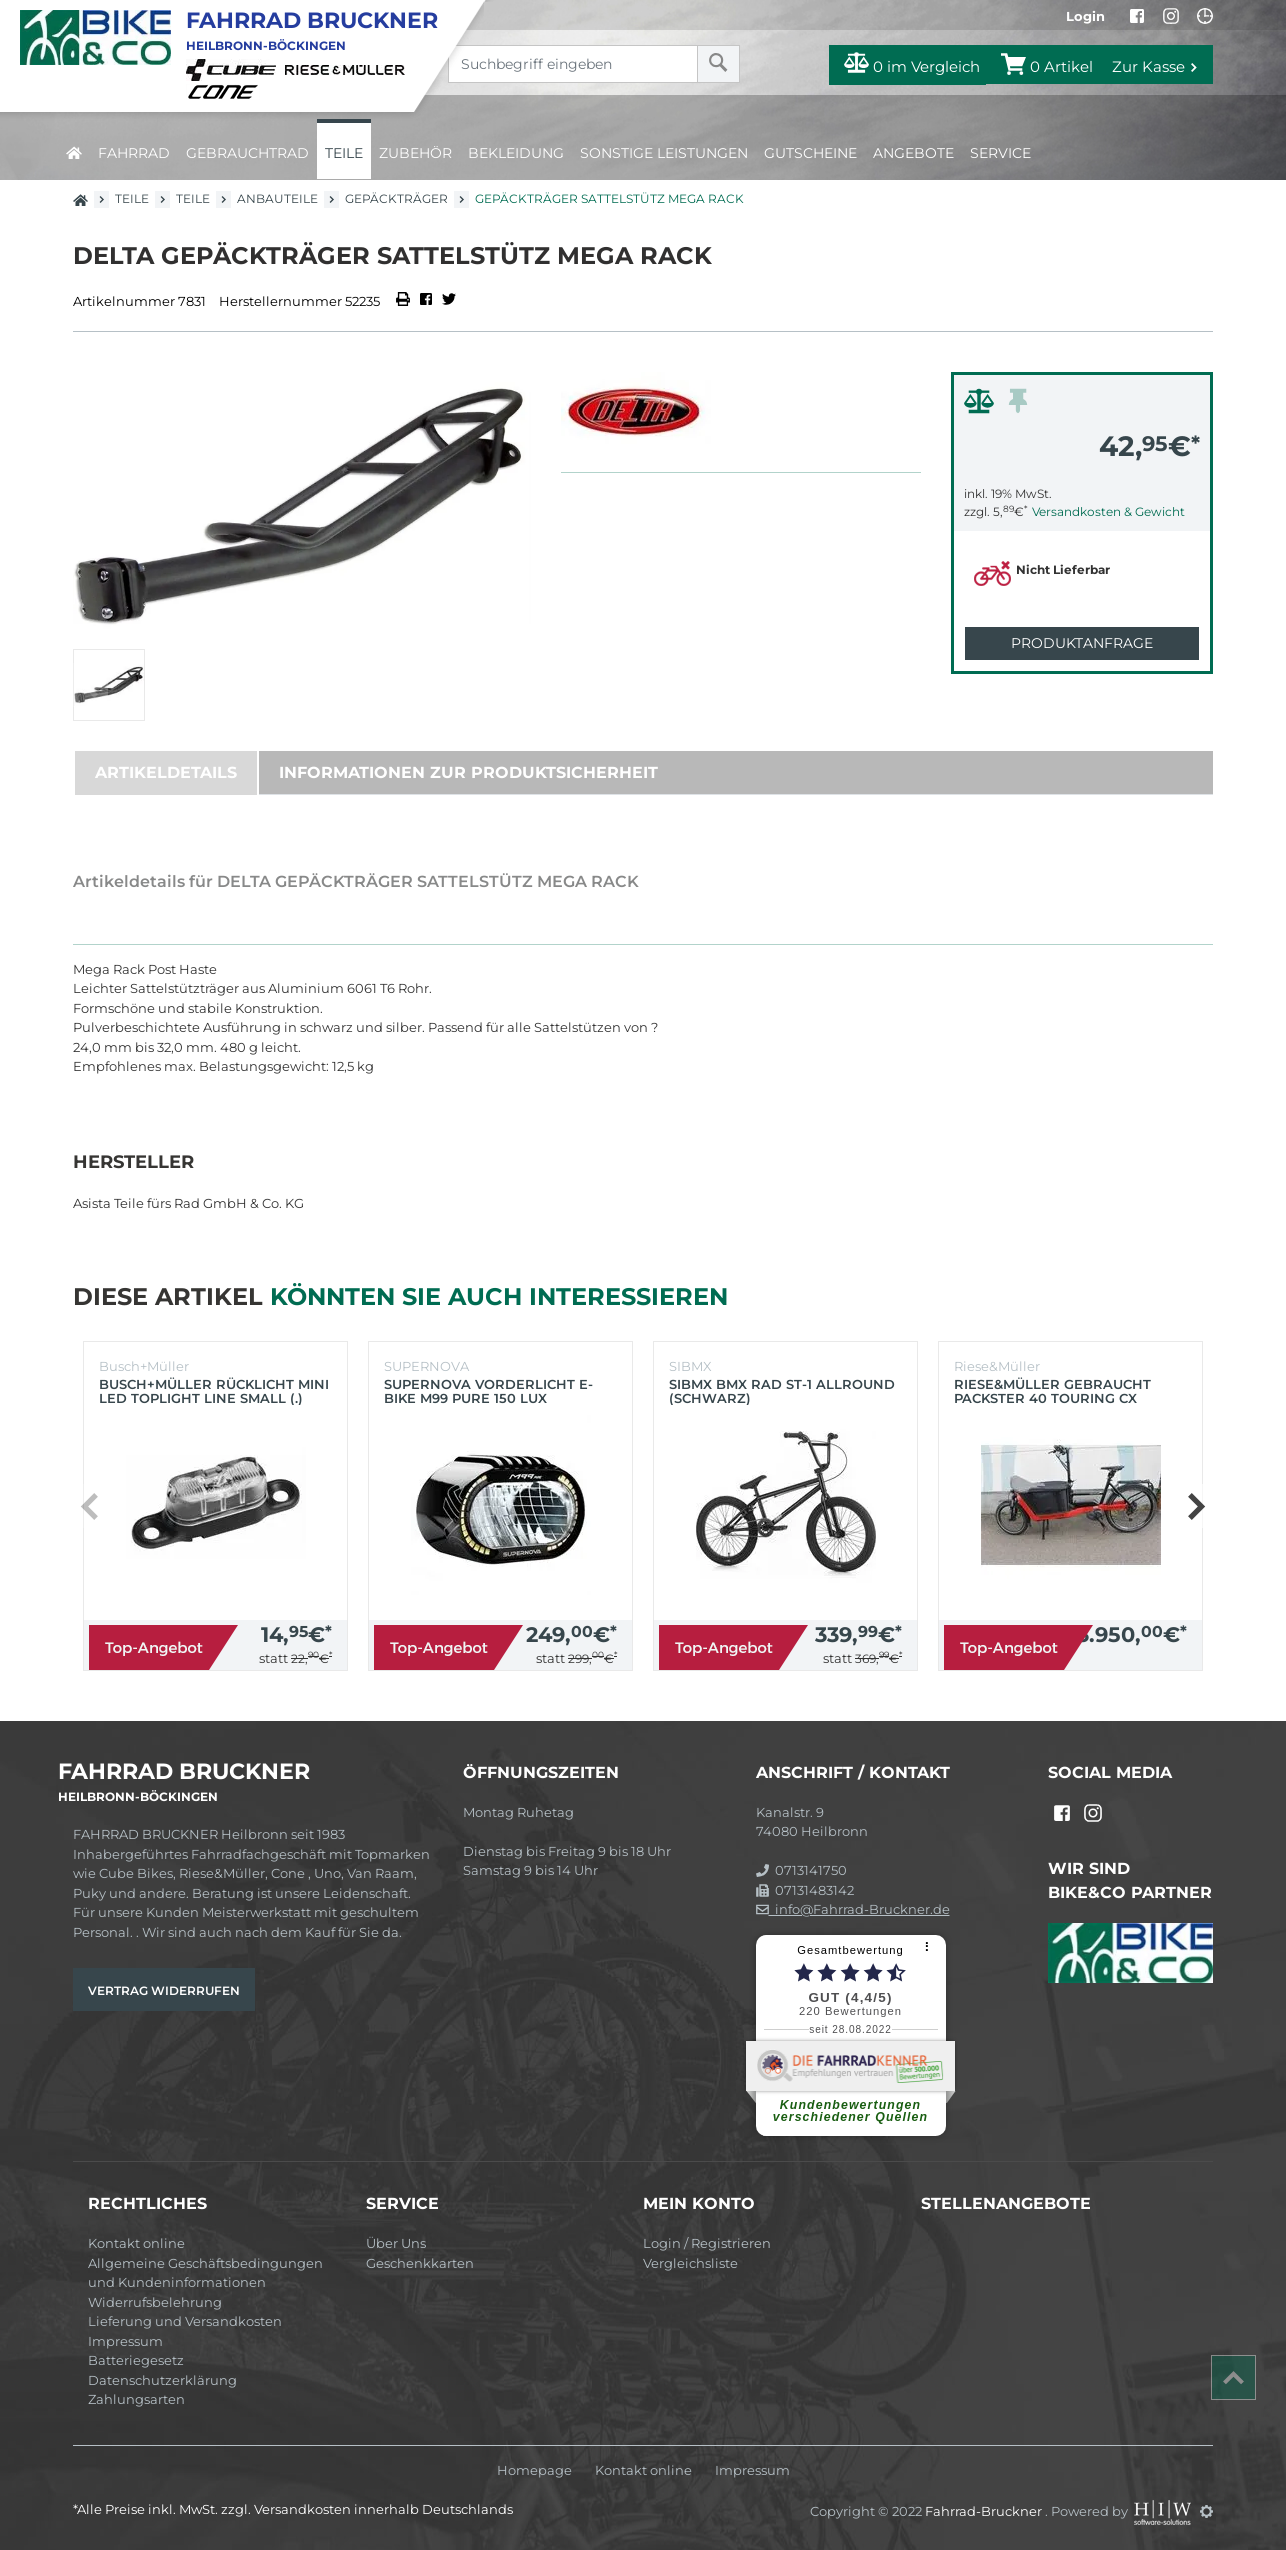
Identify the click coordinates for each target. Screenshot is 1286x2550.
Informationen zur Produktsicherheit (468, 772)
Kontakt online (136, 2243)
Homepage (534, 2470)
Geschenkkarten (420, 2263)
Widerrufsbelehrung (155, 2302)
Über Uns (396, 2243)
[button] (1195, 1506)
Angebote (913, 153)
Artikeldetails (166, 772)
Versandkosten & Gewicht (1108, 511)
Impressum (125, 2341)
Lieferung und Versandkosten (185, 2321)
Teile (344, 153)
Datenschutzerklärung (162, 2380)
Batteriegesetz (136, 2360)
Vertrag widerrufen (164, 1990)
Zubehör (415, 153)
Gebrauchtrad (247, 153)
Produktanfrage (1082, 643)
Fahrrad (134, 153)
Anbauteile (277, 198)
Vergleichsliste (690, 2263)
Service (1000, 153)
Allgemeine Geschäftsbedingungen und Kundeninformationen (205, 2273)
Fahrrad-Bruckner (985, 2511)
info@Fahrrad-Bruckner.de (853, 1909)
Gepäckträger (396, 198)
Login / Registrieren (707, 2243)
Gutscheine (810, 153)
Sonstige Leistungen (664, 153)
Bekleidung (516, 153)
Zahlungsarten (136, 2399)
